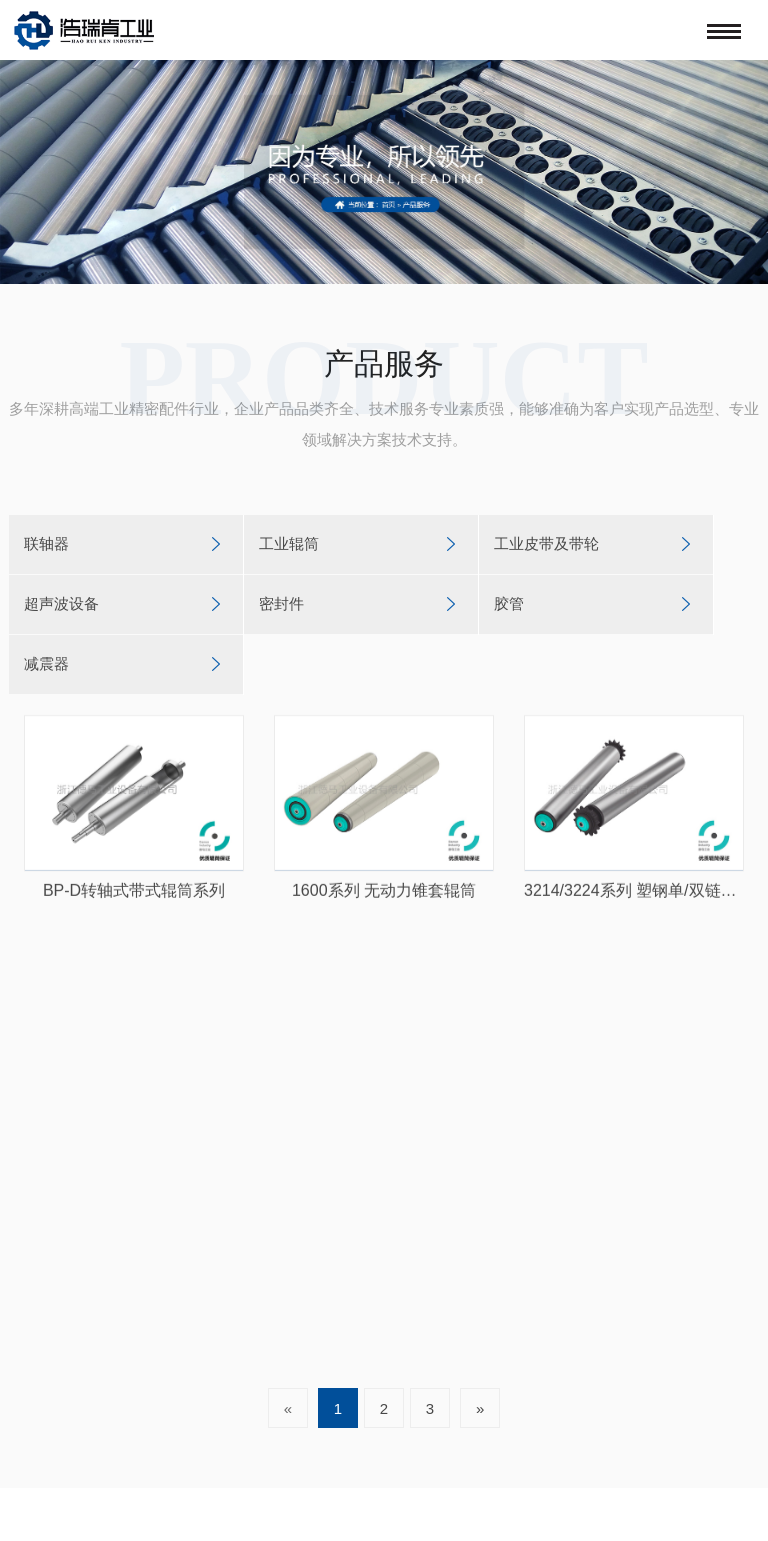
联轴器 (46, 543)
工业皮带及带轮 (546, 543)
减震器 (46, 663)
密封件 (281, 603)
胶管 (509, 603)
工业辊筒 (289, 543)
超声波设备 (61, 603)
